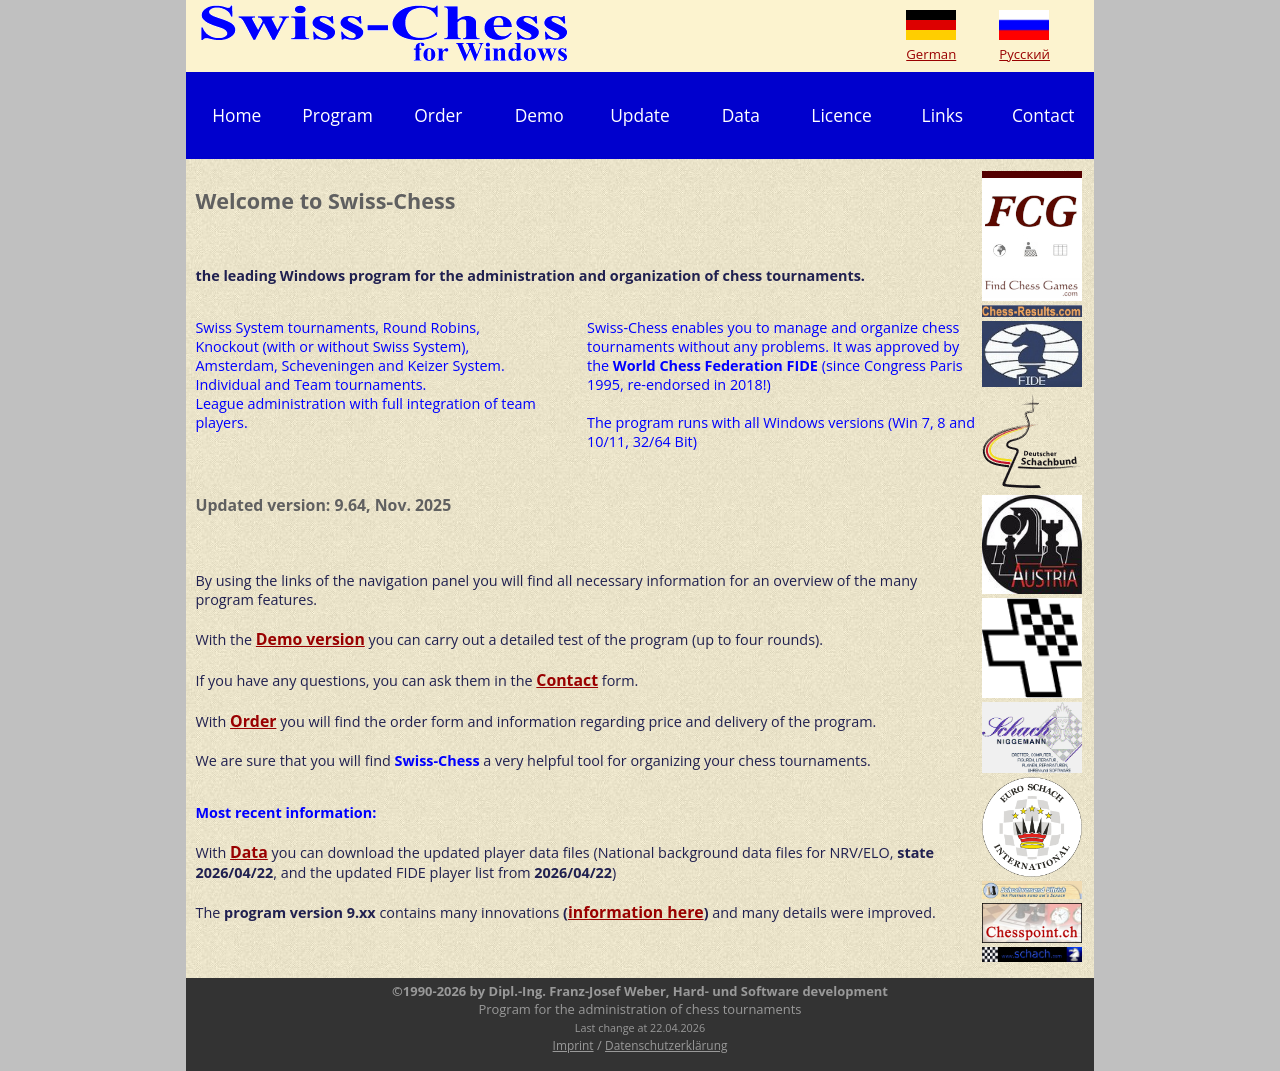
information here (636, 912)
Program (337, 115)
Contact (1043, 115)
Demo (539, 115)
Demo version (310, 639)
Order (438, 115)
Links (943, 115)
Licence (841, 115)
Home (236, 115)
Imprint (573, 1045)
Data (741, 115)
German (931, 54)
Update (640, 115)
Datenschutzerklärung (666, 1045)
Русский (1024, 54)
